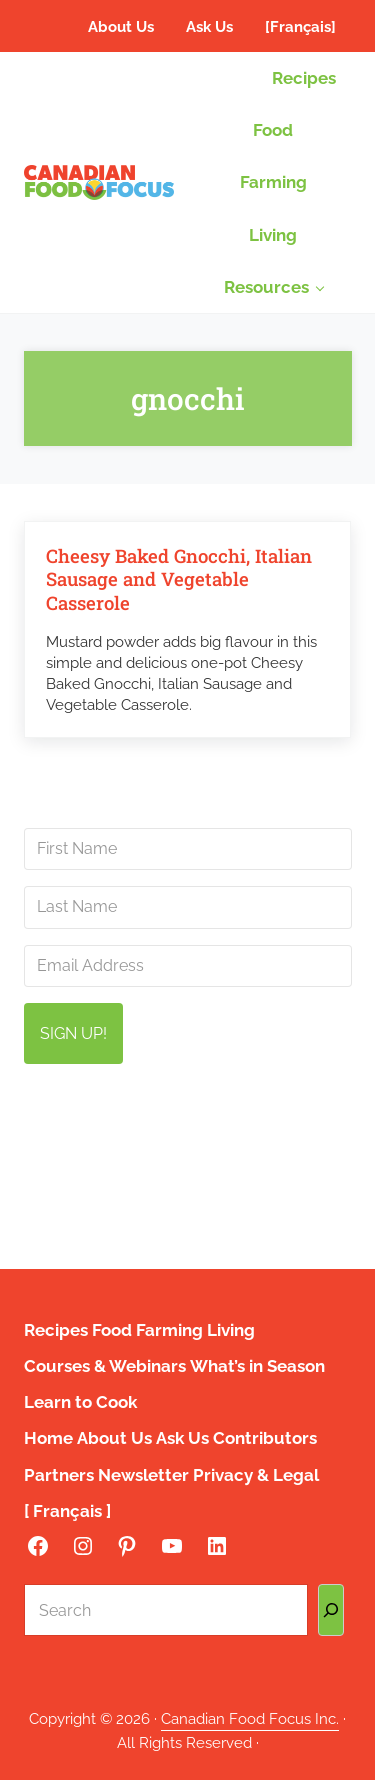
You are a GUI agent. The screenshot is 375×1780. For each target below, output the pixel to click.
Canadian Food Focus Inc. (250, 1718)
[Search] (331, 1610)
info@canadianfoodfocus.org (199, 1137)
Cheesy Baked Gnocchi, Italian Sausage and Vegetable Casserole (179, 579)
